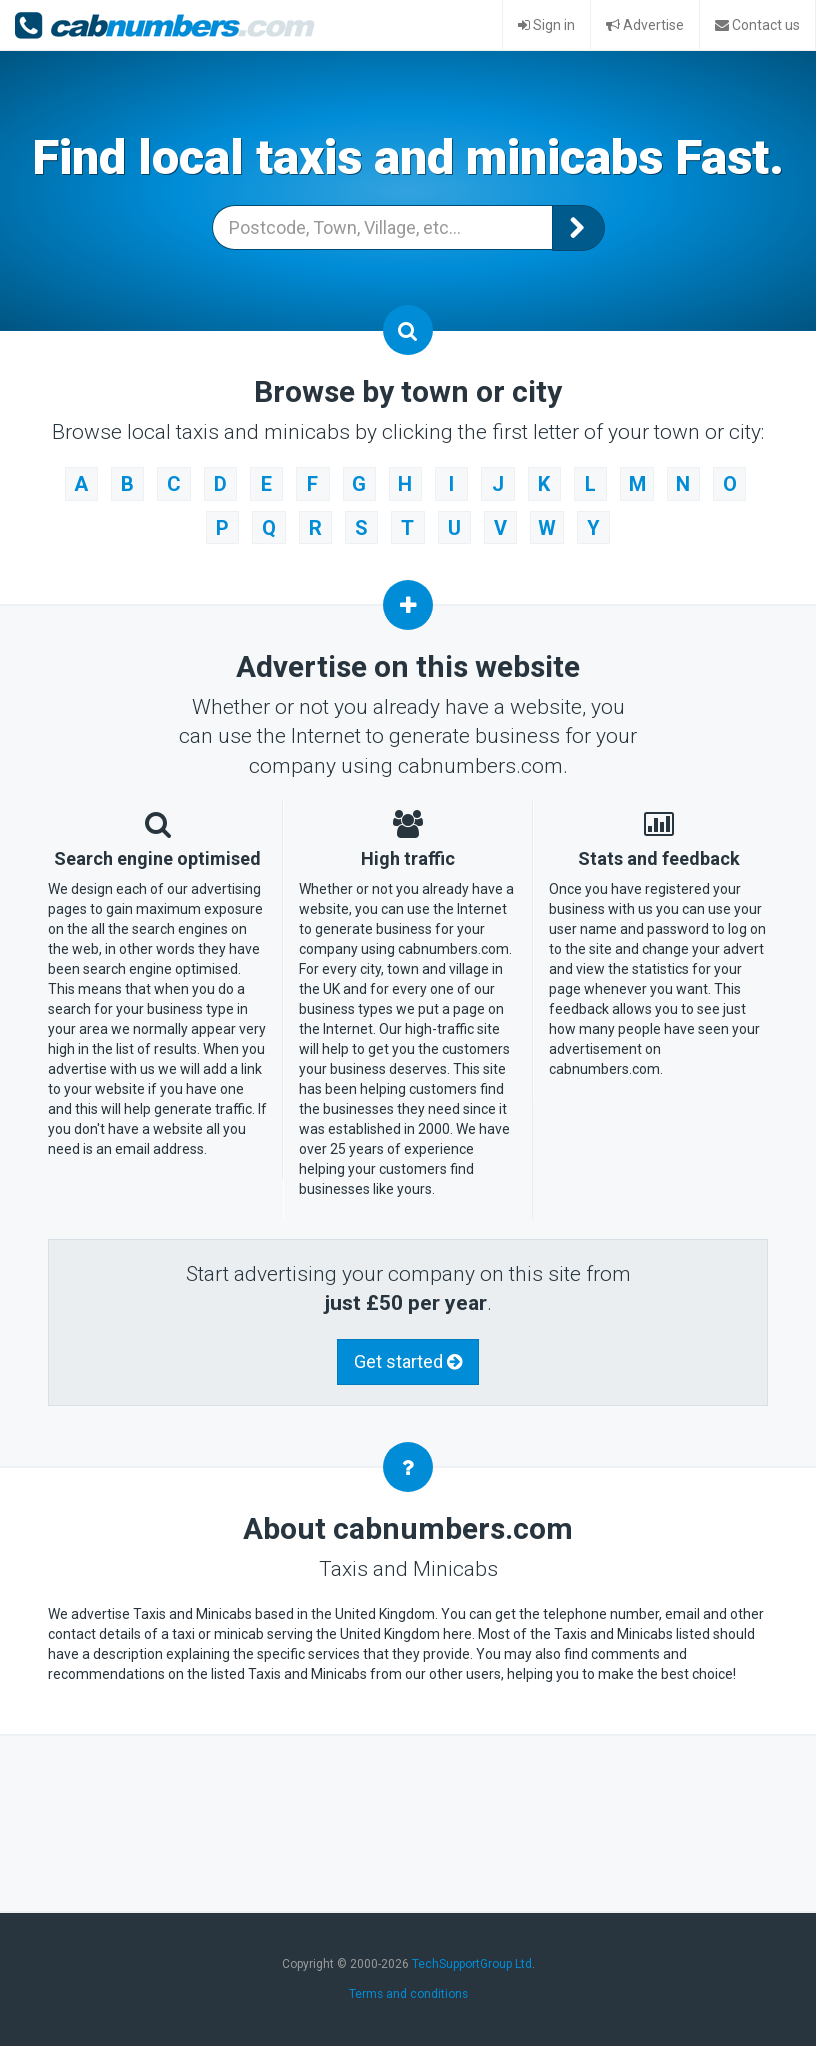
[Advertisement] (412, 1814)
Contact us (757, 25)
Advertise (645, 25)
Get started (408, 1354)
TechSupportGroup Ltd (472, 1957)
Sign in (546, 25)
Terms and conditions (408, 1987)
